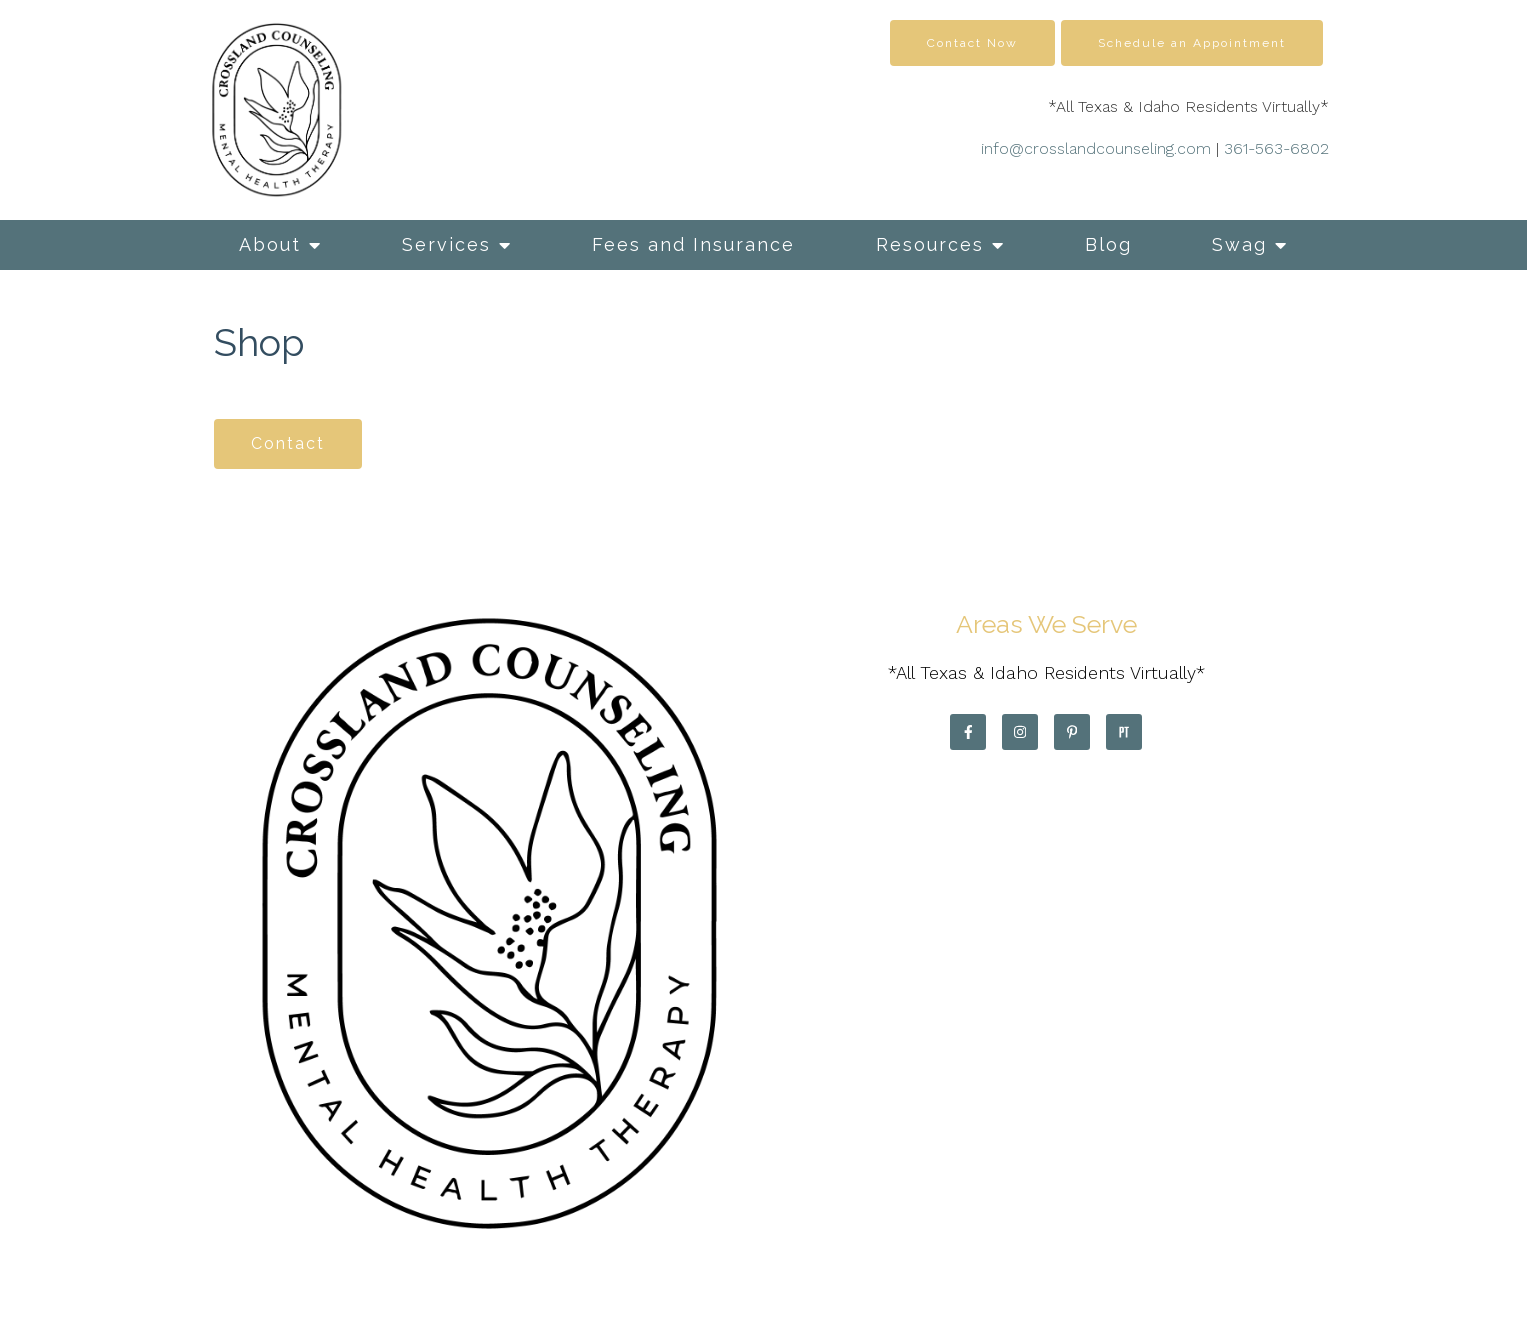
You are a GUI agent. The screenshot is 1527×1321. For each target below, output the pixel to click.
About (270, 244)
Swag (1239, 244)
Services (446, 244)
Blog (1108, 244)
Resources (930, 244)
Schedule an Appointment (1192, 43)
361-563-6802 (1276, 148)
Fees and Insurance (693, 244)
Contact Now (972, 43)
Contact (288, 443)
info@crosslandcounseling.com (1096, 148)
